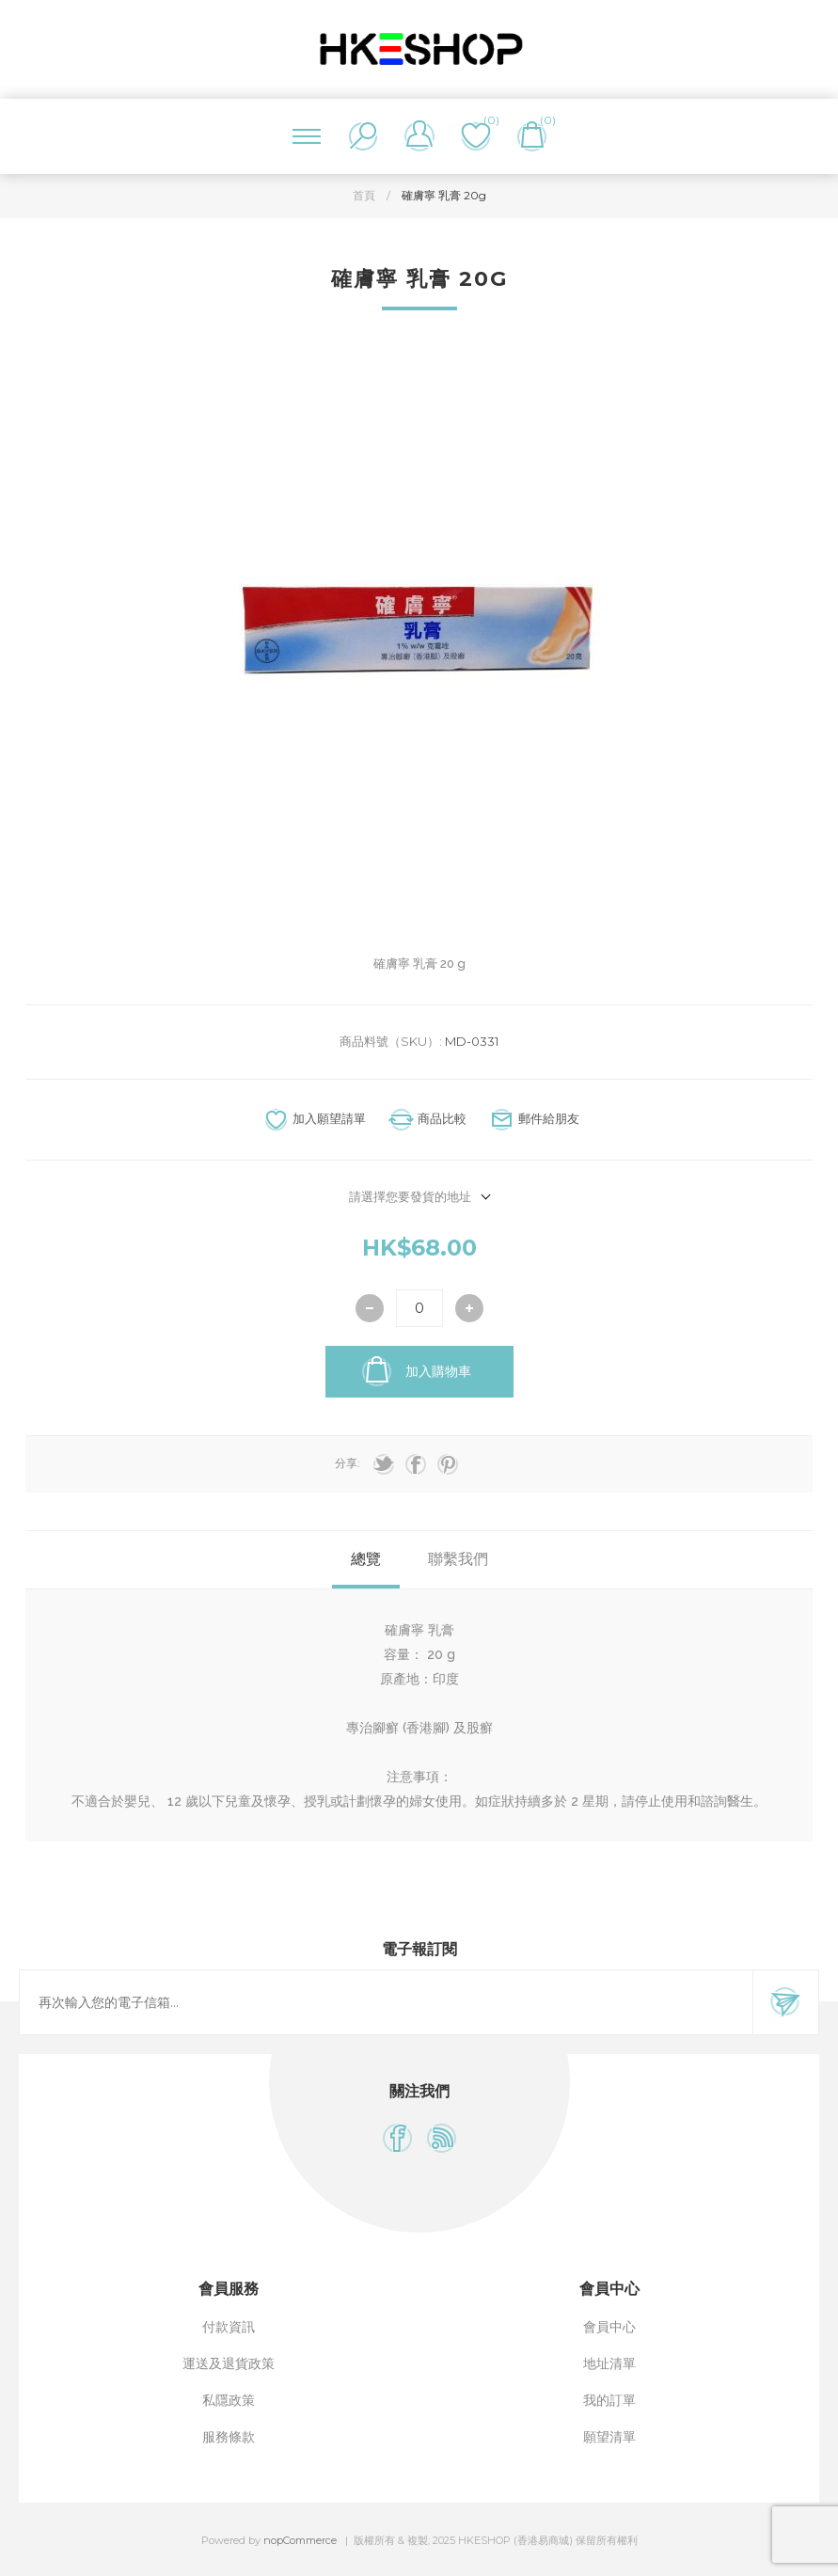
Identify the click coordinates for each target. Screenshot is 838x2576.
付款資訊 (228, 2326)
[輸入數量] (419, 1308)
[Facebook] (397, 2138)
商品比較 (442, 1118)
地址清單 (609, 2363)
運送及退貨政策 (228, 2363)
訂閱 (785, 2002)
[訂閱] (386, 2002)
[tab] (366, 1559)
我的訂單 (609, 2400)
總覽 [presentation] (366, 1559)
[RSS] (441, 2138)
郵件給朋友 (548, 1118)
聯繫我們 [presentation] (458, 1559)
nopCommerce (300, 2540)
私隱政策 (228, 2400)
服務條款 (228, 2436)
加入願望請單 (329, 1118)
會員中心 (609, 2326)
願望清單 (609, 2436)
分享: (347, 1463)
